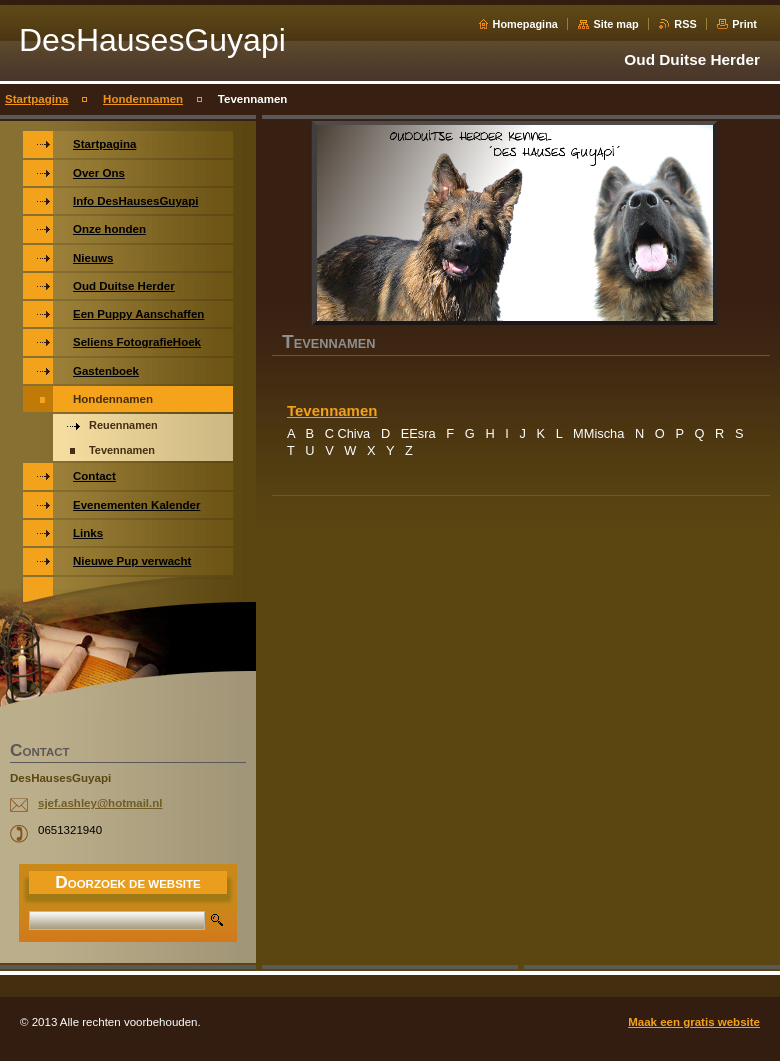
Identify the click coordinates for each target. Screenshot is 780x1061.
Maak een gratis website (694, 1022)
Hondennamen (143, 99)
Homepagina (525, 24)
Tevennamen (332, 410)
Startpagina (36, 99)
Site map (615, 24)
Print (744, 24)
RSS (685, 24)
